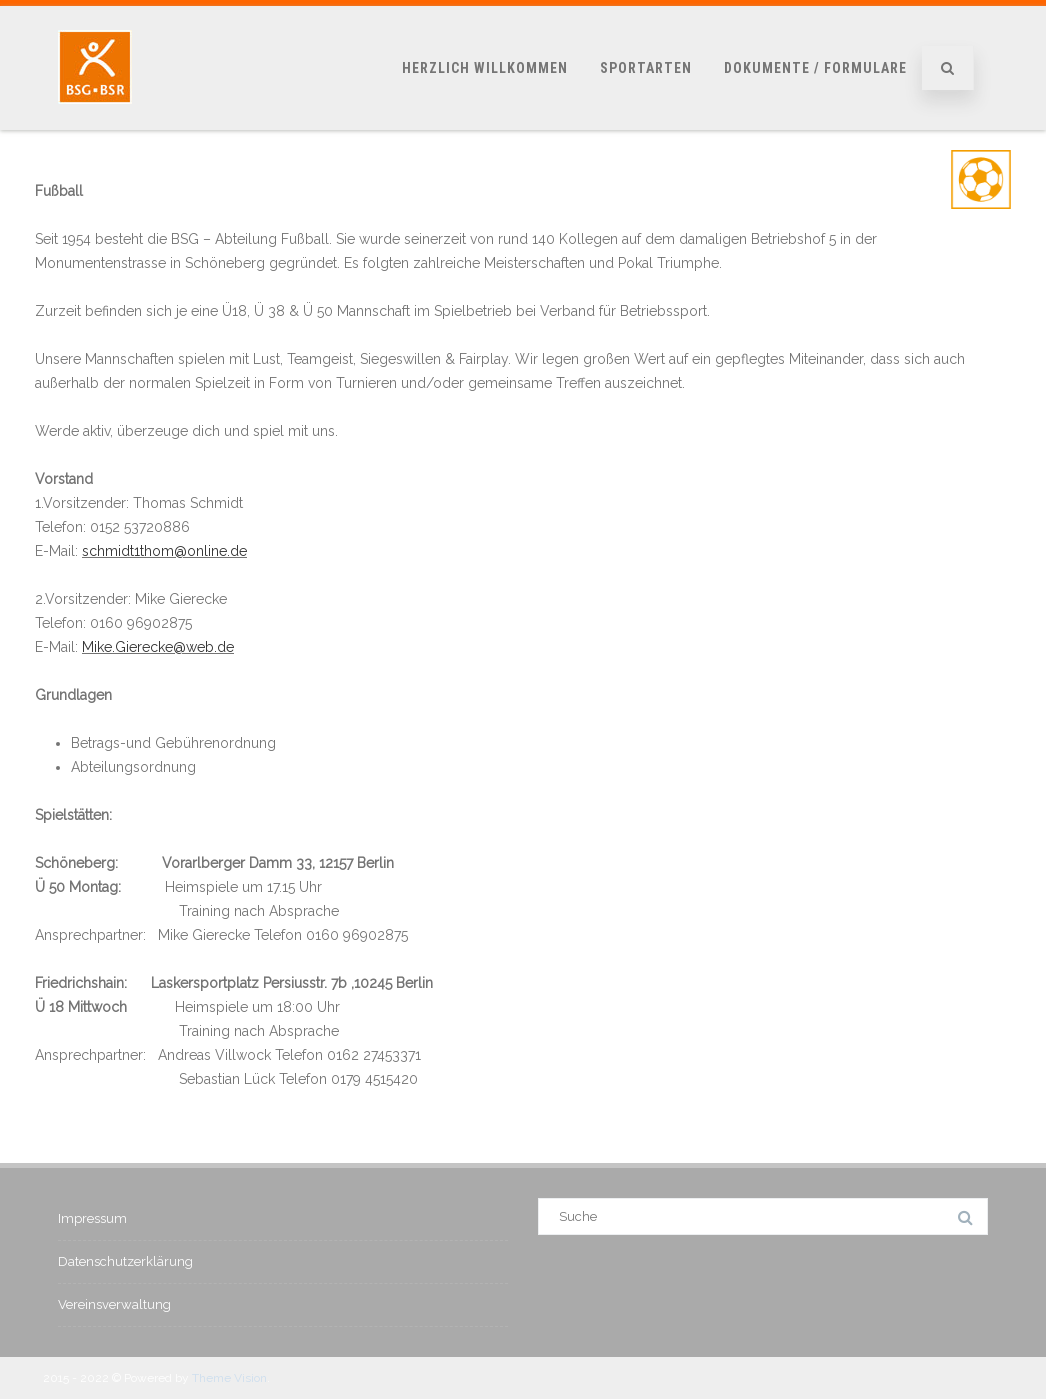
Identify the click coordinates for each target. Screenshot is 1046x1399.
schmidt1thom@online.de (164, 551)
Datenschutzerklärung (125, 1261)
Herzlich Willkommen (485, 68)
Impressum (92, 1218)
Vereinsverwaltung (114, 1304)
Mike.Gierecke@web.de (158, 647)
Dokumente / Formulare (815, 68)
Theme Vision (229, 1378)
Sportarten (646, 68)
